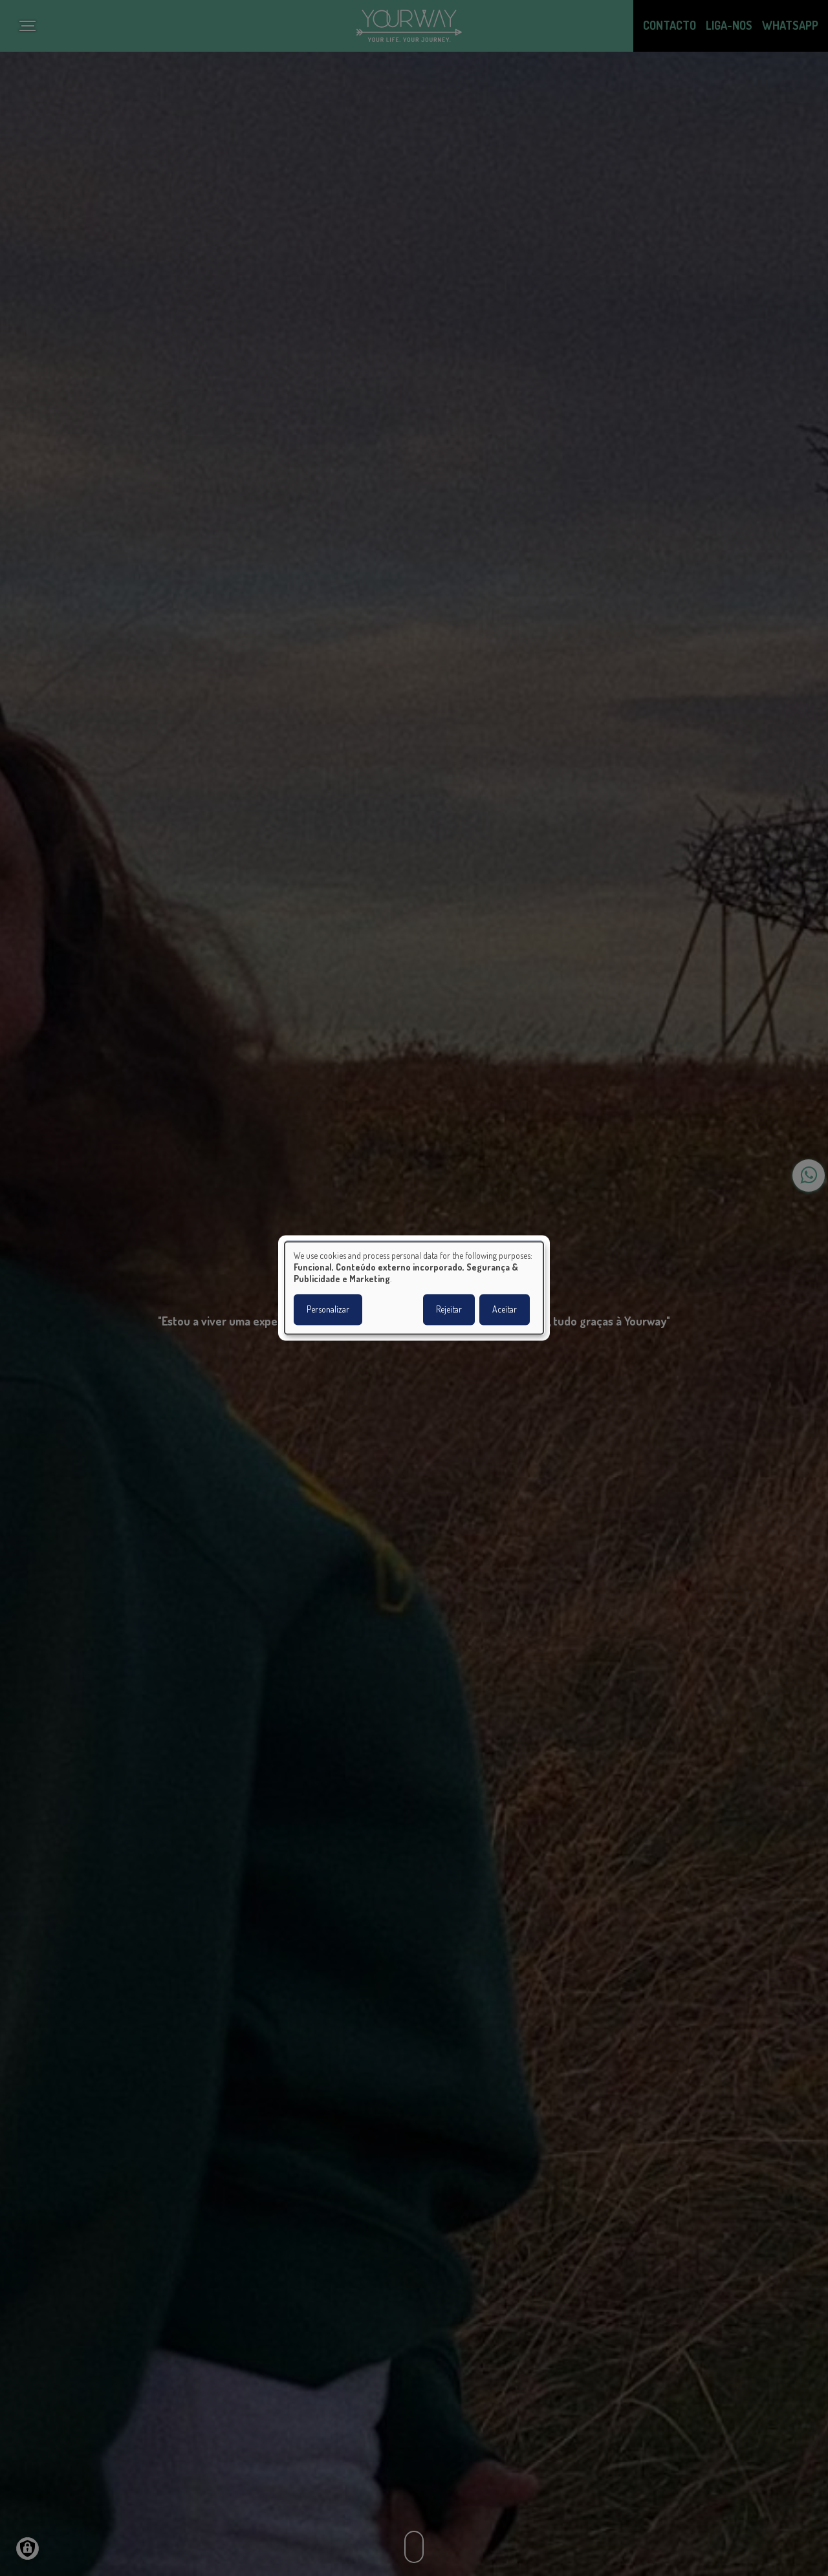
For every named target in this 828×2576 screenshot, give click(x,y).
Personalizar (328, 1309)
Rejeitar (449, 1309)
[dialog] (414, 1287)
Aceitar (504, 1309)
